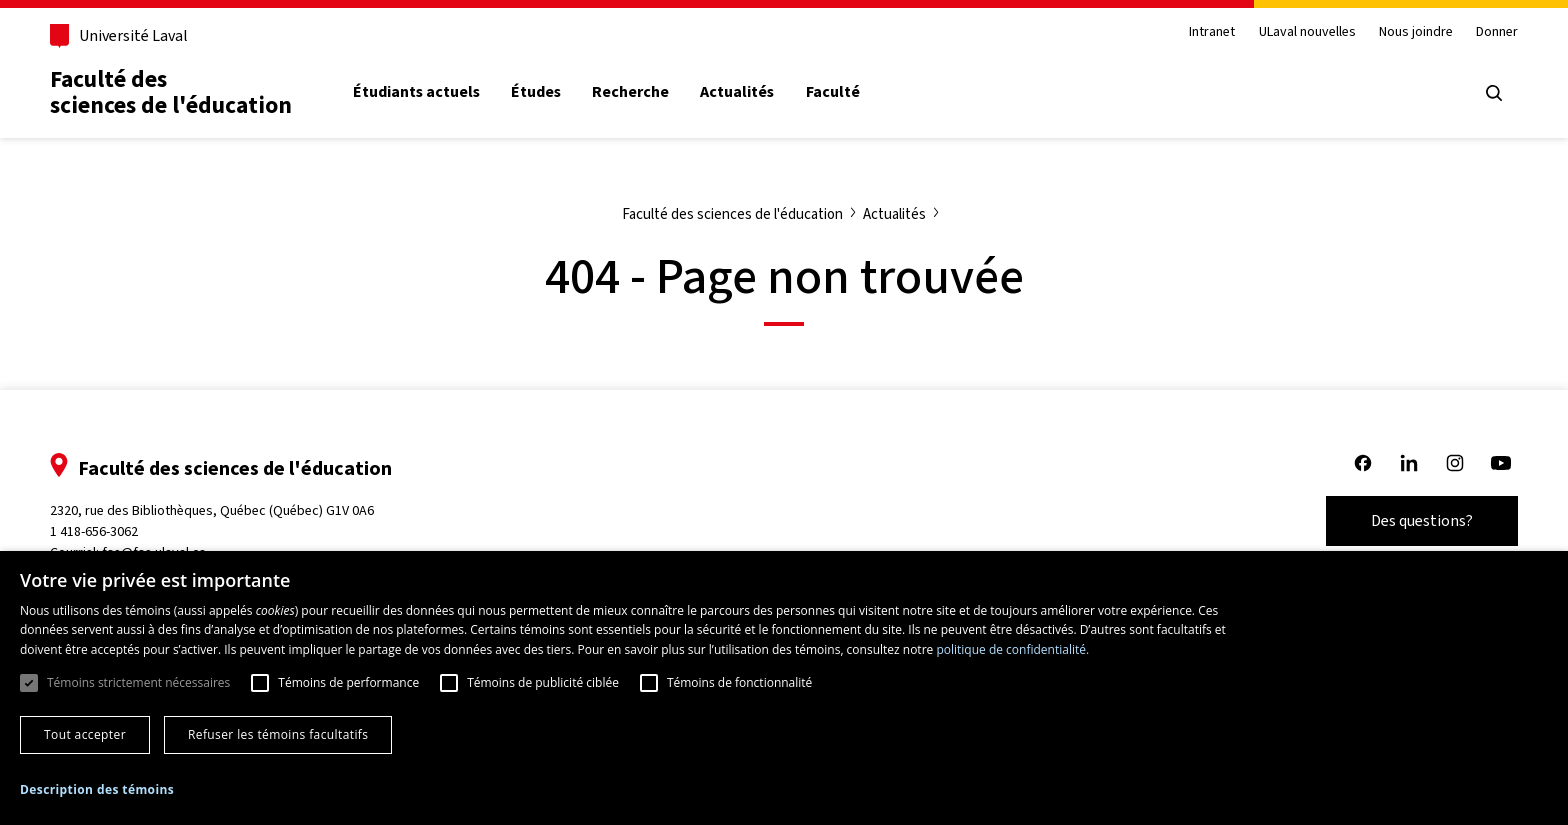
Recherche (630, 92)
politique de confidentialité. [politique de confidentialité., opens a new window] (1012, 649)
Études (536, 92)
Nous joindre (1416, 32)
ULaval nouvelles (1307, 32)
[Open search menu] (1494, 93)
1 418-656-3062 (94, 531)
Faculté (833, 92)
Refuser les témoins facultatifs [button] (278, 734)
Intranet (1212, 32)
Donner (1497, 32)
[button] (97, 790)
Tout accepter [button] (85, 734)
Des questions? (1422, 520)
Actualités (737, 92)
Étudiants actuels (416, 92)
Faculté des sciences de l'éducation (171, 92)
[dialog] (784, 688)
